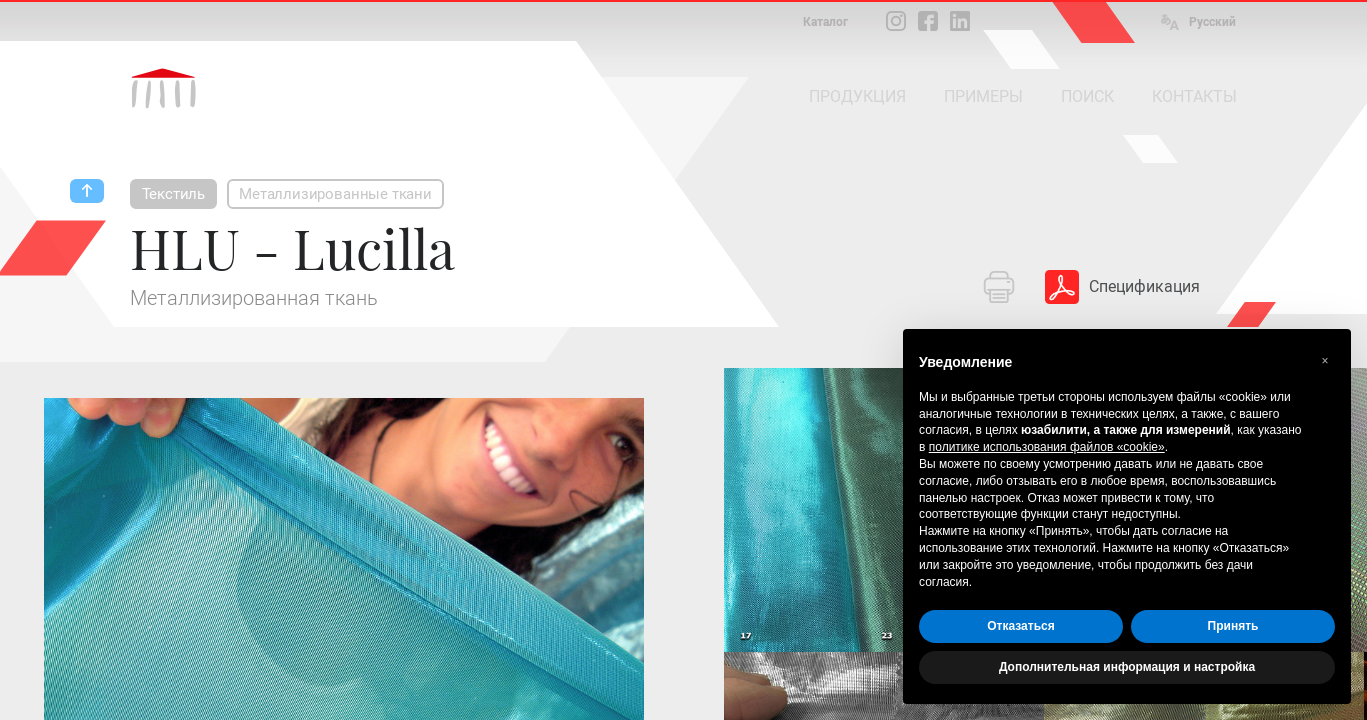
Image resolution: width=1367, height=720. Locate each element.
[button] (1325, 361)
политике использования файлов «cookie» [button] (1047, 447)
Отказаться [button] (1020, 626)
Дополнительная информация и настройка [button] (1127, 667)
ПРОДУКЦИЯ (857, 96)
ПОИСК (1087, 96)
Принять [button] (1233, 626)
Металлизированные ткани (335, 194)
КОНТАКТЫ (1194, 96)
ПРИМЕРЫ (983, 96)
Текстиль (174, 194)
